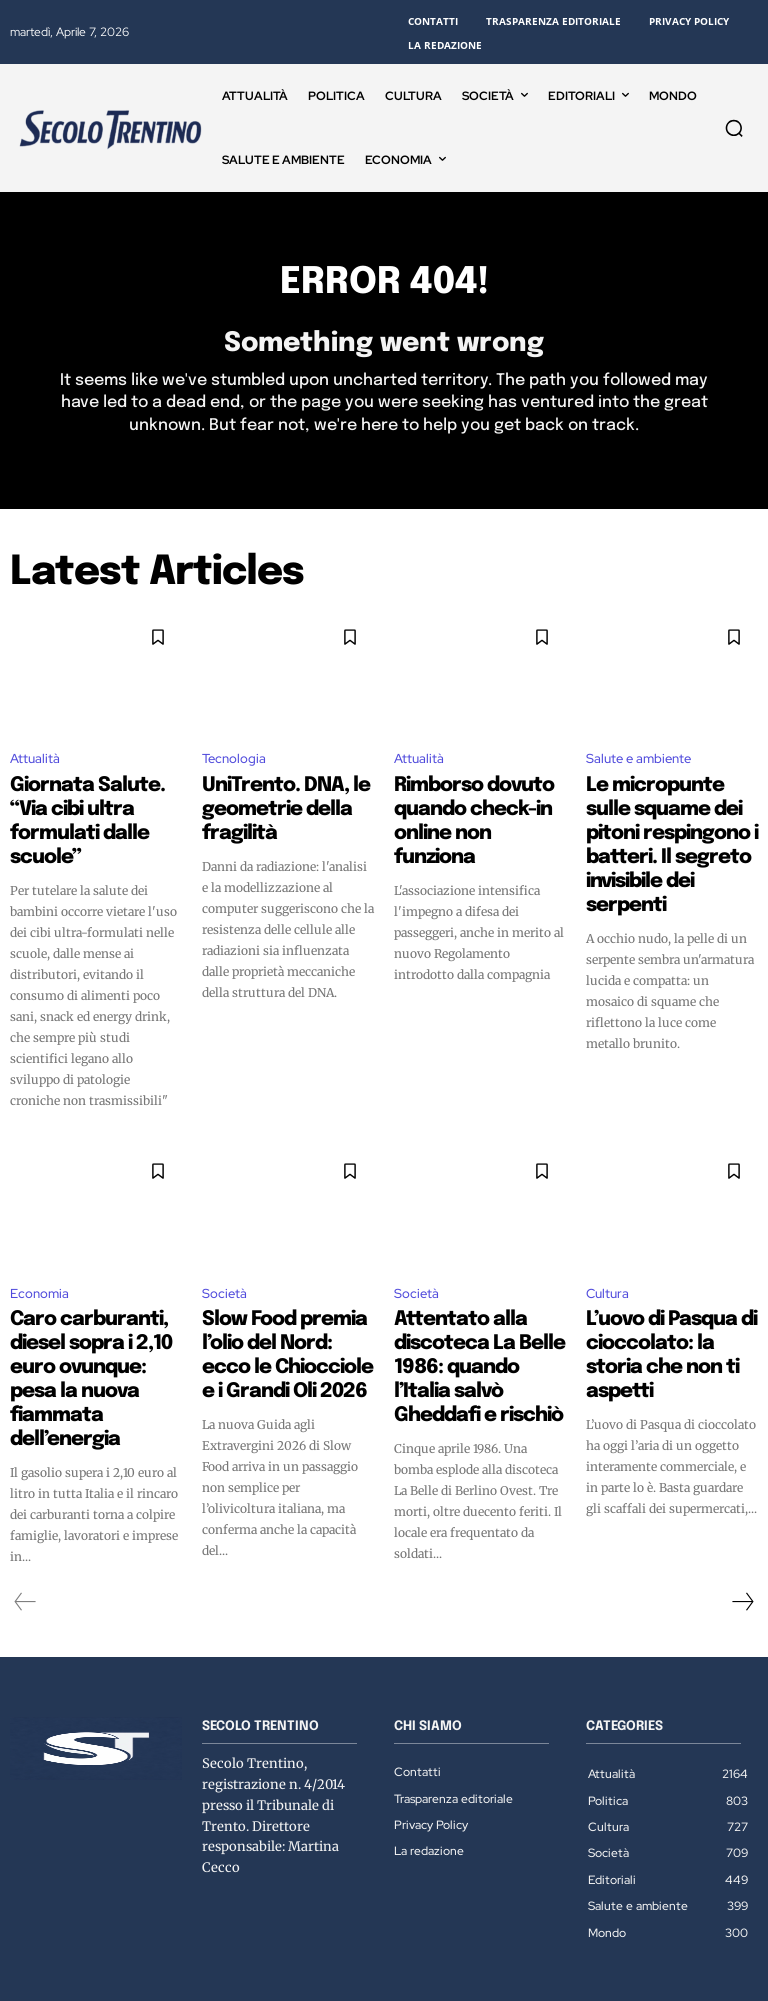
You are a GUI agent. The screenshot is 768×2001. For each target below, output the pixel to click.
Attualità (35, 769)
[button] (734, 128)
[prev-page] (25, 1541)
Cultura (607, 1261)
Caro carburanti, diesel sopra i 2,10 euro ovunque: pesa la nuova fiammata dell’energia (92, 1313)
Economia (39, 1261)
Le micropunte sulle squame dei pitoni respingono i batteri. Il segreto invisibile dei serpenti (660, 830)
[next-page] (742, 1541)
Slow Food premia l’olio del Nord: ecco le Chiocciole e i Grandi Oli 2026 (281, 1313)
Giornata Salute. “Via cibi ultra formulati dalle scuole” (95, 812)
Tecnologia (234, 769)
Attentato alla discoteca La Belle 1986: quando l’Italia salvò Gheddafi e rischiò (477, 1313)
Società (224, 1261)
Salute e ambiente (638, 769)
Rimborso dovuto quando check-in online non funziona (475, 812)
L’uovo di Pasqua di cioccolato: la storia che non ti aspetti (669, 1304)
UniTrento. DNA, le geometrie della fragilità (285, 803)
